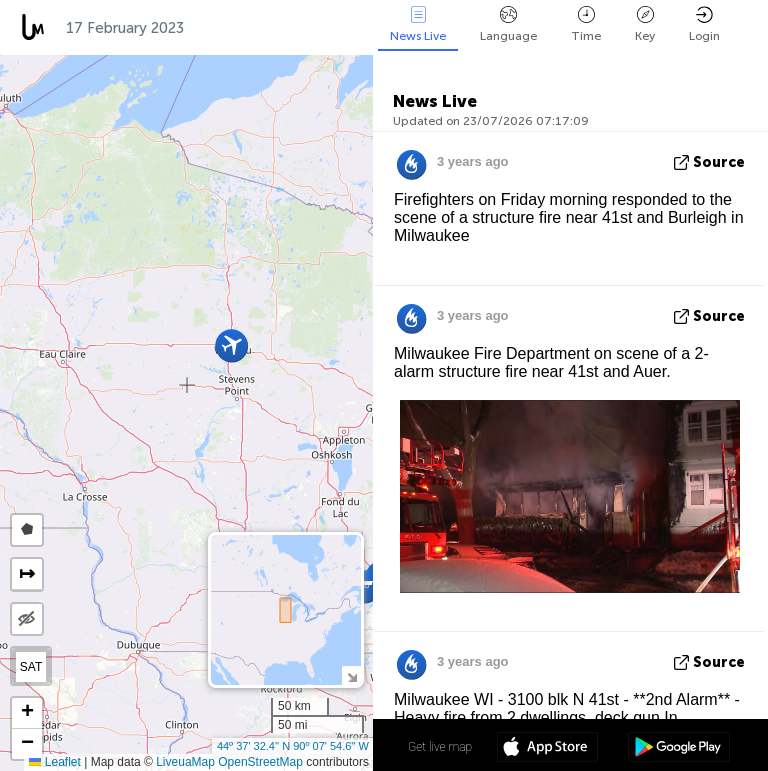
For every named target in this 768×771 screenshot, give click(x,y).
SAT (31, 667)
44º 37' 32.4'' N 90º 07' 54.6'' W (293, 746)
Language (508, 24)
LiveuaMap (185, 762)
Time (586, 24)
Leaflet (54, 762)
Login (704, 24)
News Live (418, 24)
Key (645, 24)
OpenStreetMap (260, 762)
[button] (364, 586)
